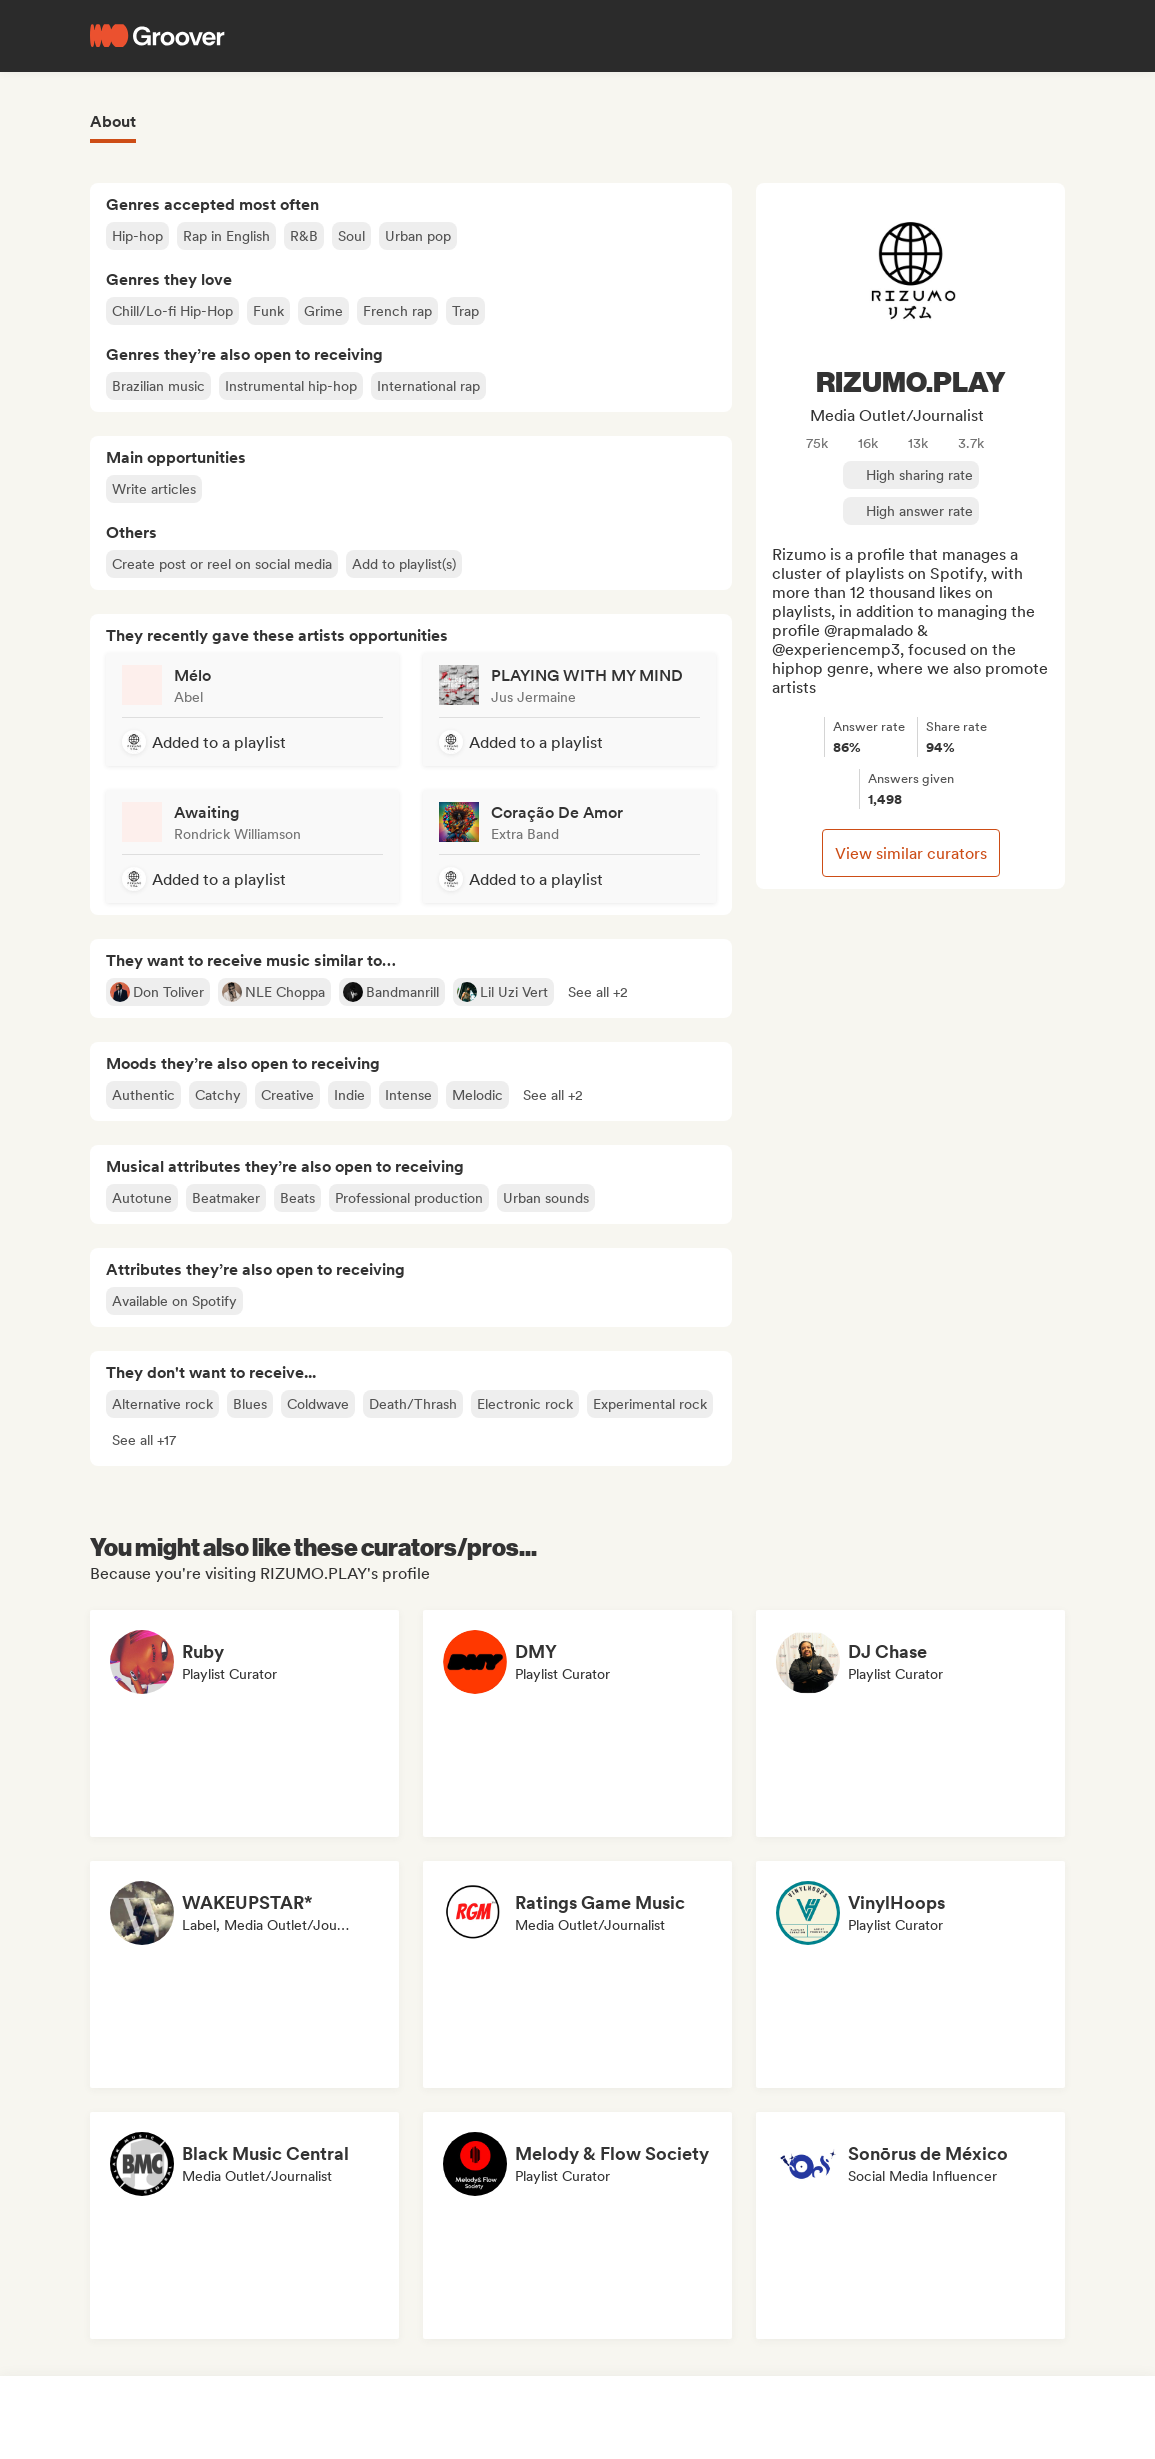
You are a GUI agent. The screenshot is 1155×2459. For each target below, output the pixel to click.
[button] (598, 992)
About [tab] (113, 121)
